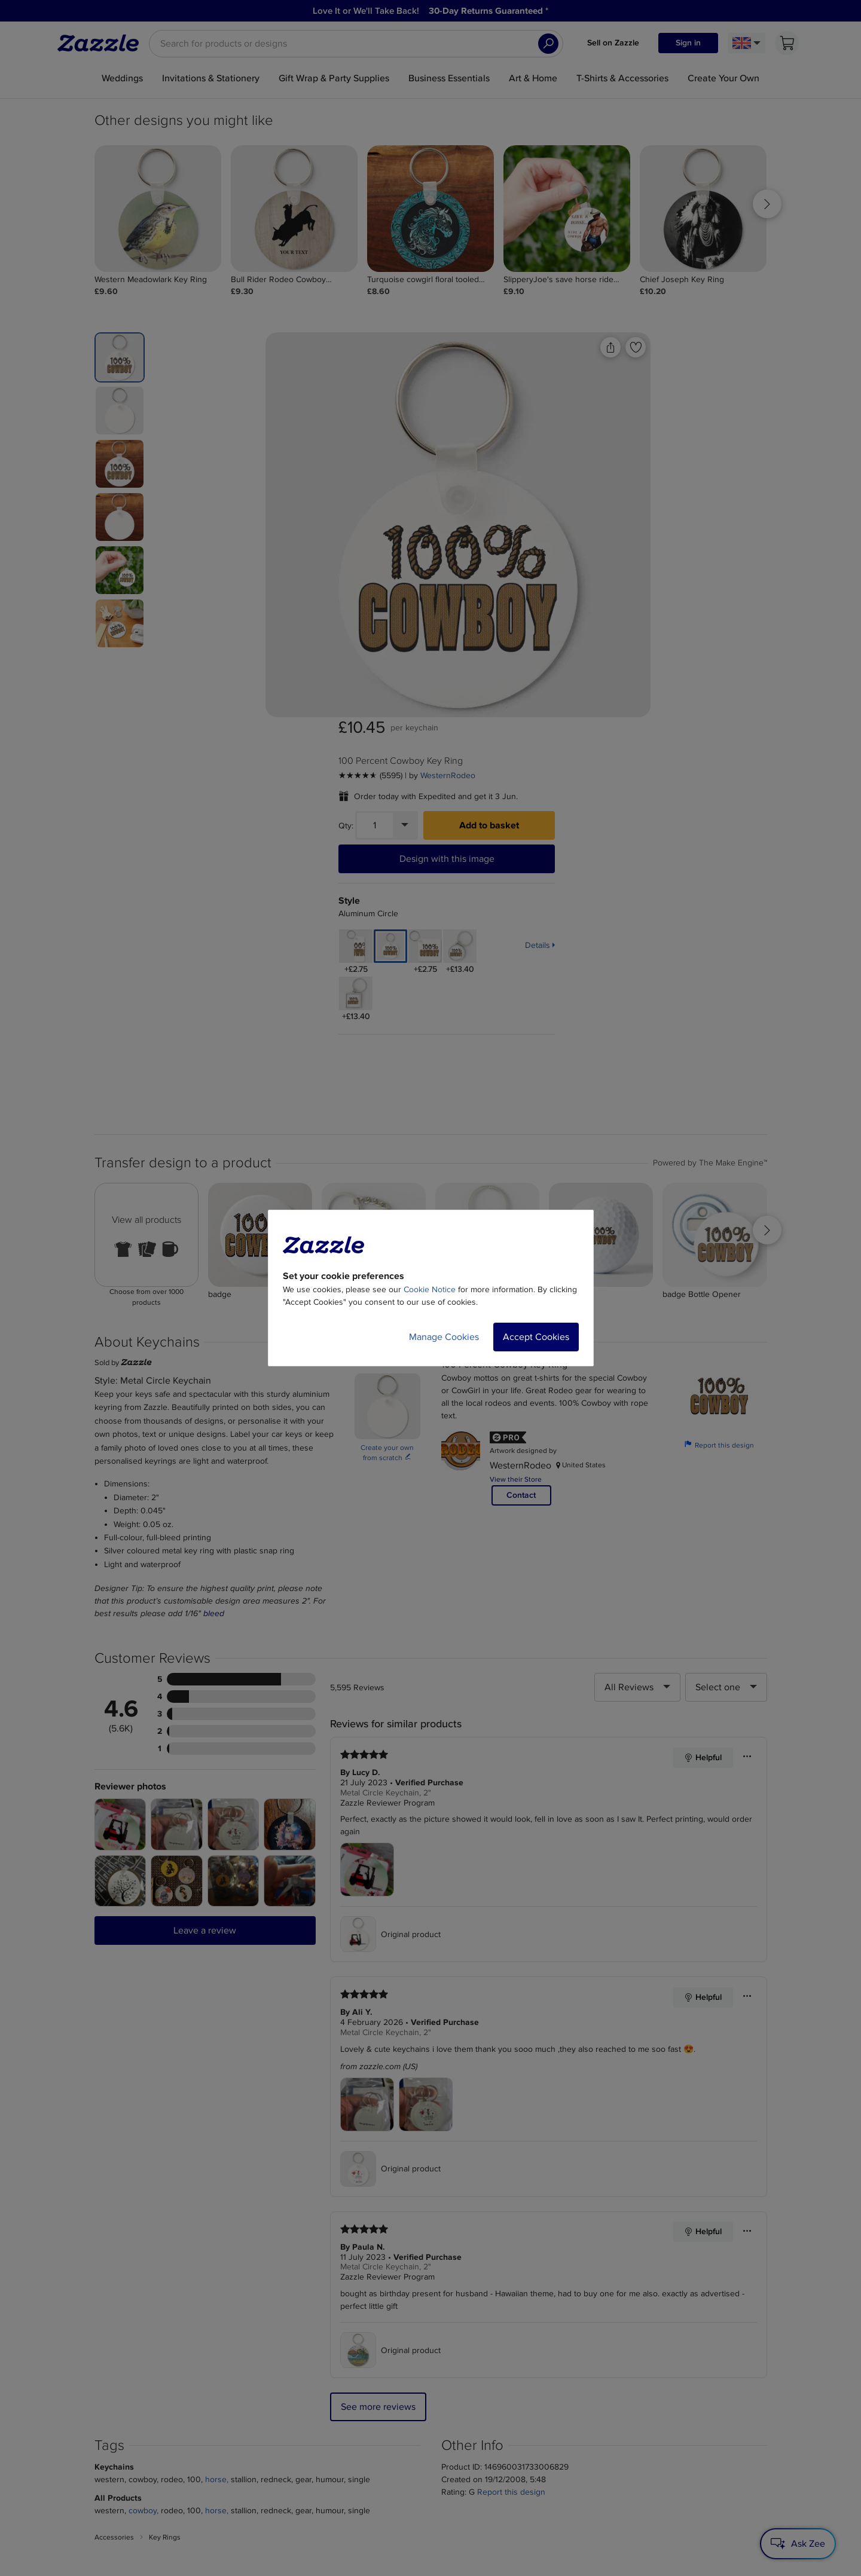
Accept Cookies (536, 1337)
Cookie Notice (430, 1289)
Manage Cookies (444, 1337)
